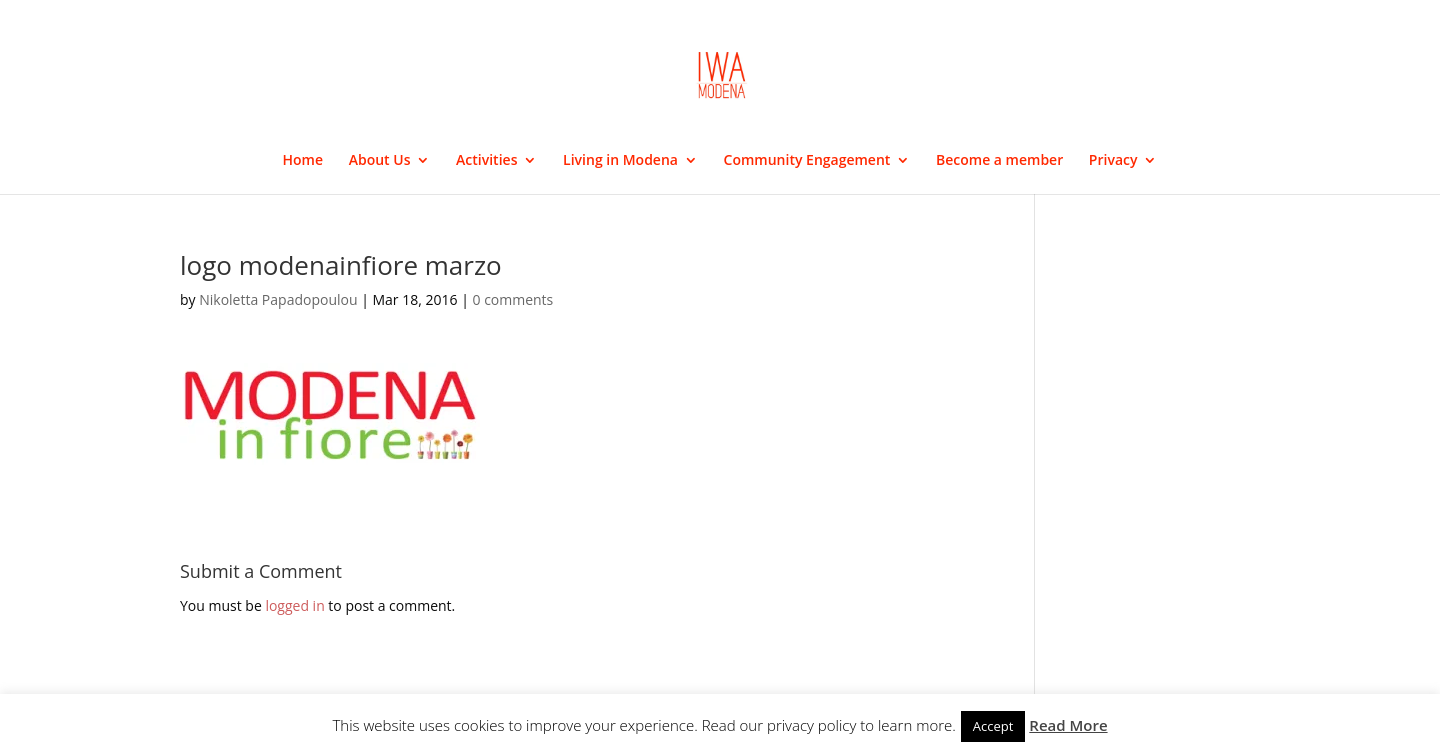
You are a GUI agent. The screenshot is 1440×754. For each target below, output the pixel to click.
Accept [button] (993, 726)
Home (303, 161)
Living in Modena (620, 161)
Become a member (999, 161)
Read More (1068, 725)
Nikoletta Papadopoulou (278, 299)
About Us (380, 161)
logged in (294, 605)
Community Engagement (807, 161)
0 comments (512, 299)
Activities (486, 161)
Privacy (1113, 161)
